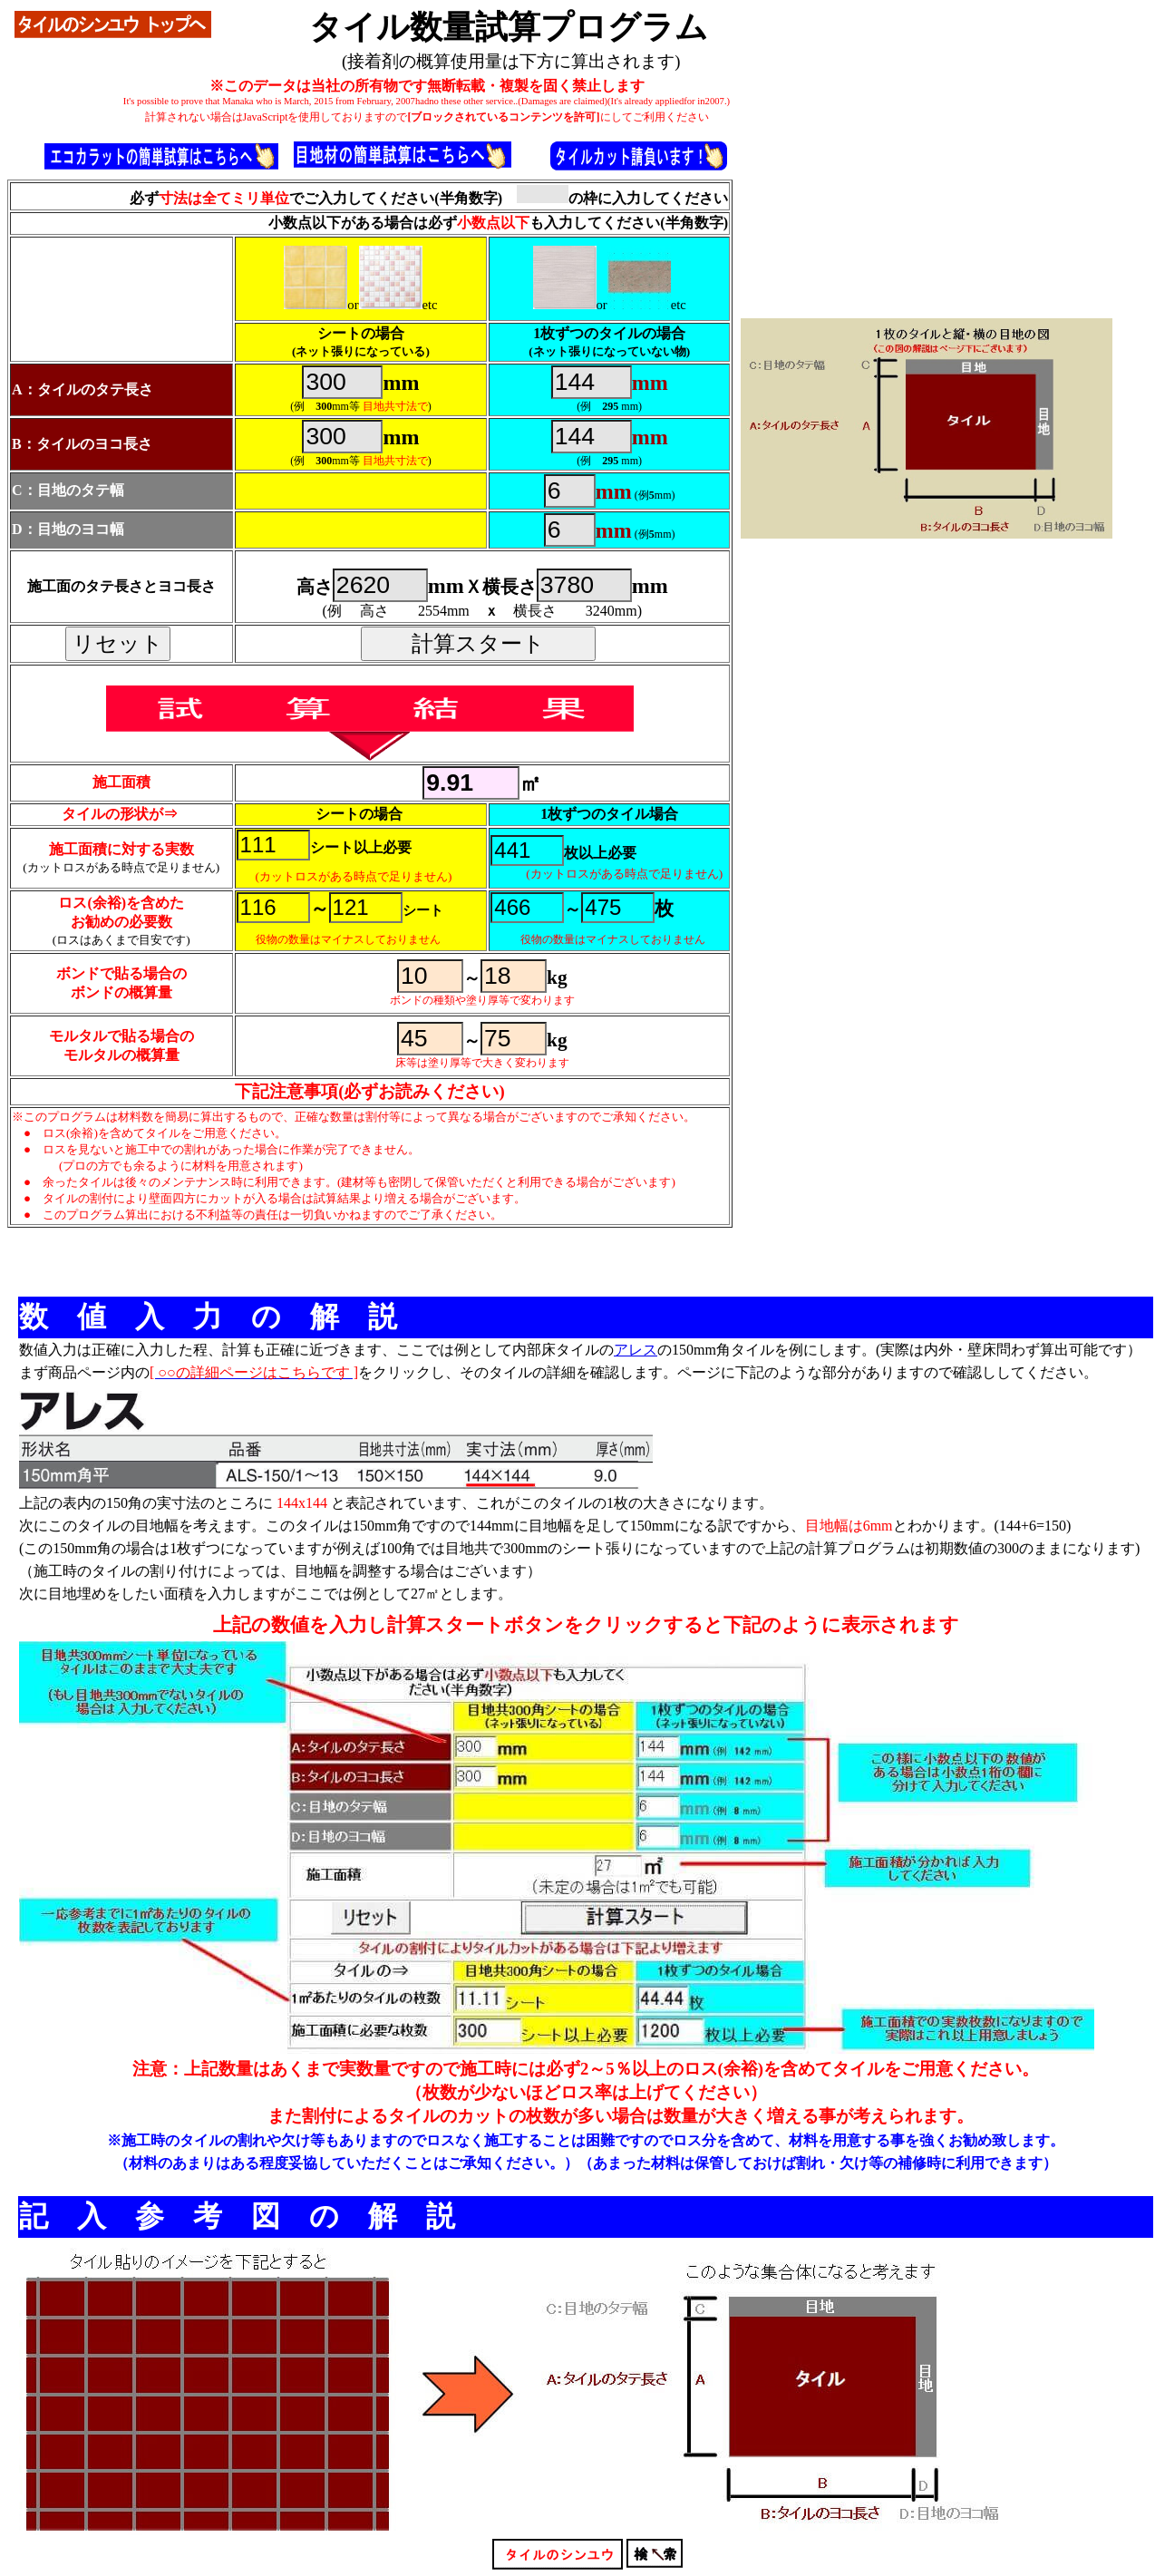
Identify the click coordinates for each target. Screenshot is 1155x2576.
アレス (635, 1349)
